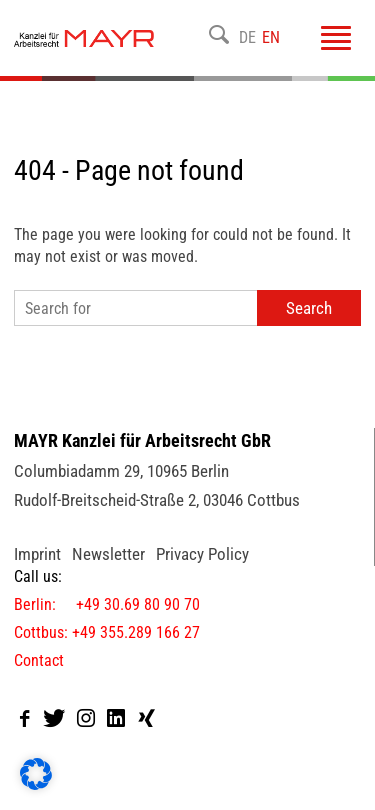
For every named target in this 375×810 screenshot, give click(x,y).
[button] (36, 774)
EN (271, 37)
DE (247, 37)
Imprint (37, 554)
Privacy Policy (202, 554)
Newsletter (108, 554)
